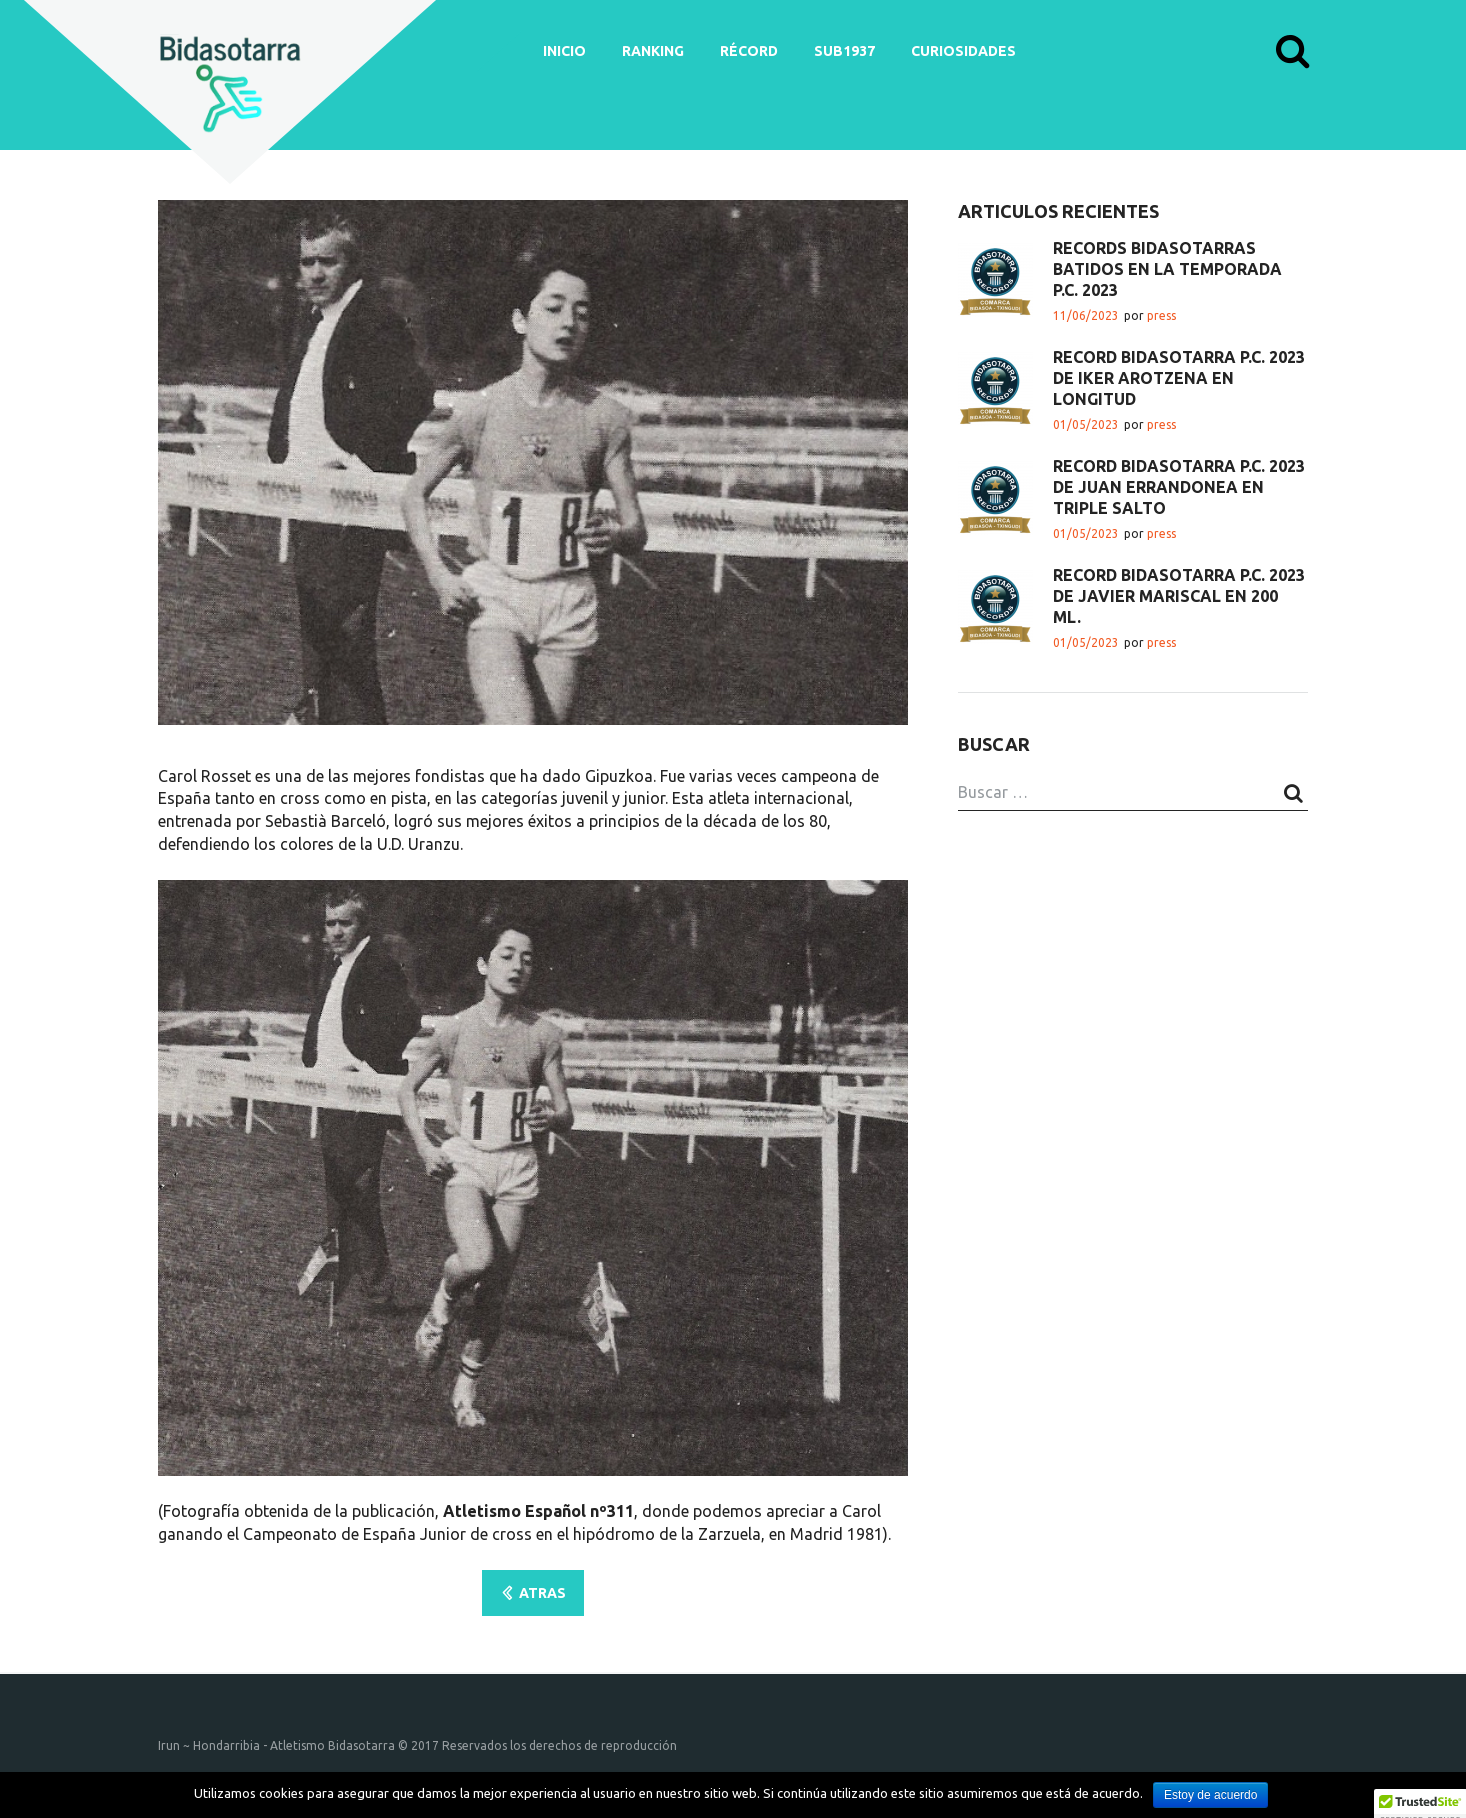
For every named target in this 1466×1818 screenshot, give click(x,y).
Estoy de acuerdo (1210, 1795)
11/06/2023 (1086, 315)
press (1161, 315)
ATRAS (542, 1593)
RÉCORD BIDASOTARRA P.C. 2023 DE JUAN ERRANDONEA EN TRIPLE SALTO (1179, 487)
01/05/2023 (1086, 424)
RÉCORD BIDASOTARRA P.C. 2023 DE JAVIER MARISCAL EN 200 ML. (1179, 596)
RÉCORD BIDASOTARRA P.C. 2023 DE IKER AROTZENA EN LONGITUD (1179, 378)
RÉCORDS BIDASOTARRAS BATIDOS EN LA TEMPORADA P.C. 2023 (1167, 269)
